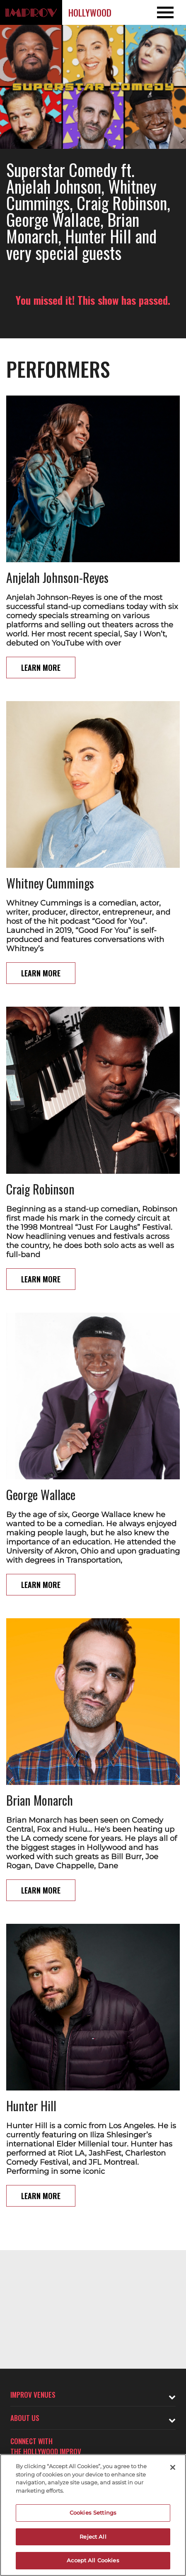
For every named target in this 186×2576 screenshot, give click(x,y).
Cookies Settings (93, 2512)
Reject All (93, 2536)
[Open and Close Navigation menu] (167, 12)
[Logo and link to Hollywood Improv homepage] (31, 12)
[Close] (173, 2467)
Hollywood (89, 12)
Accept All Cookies (93, 2560)
